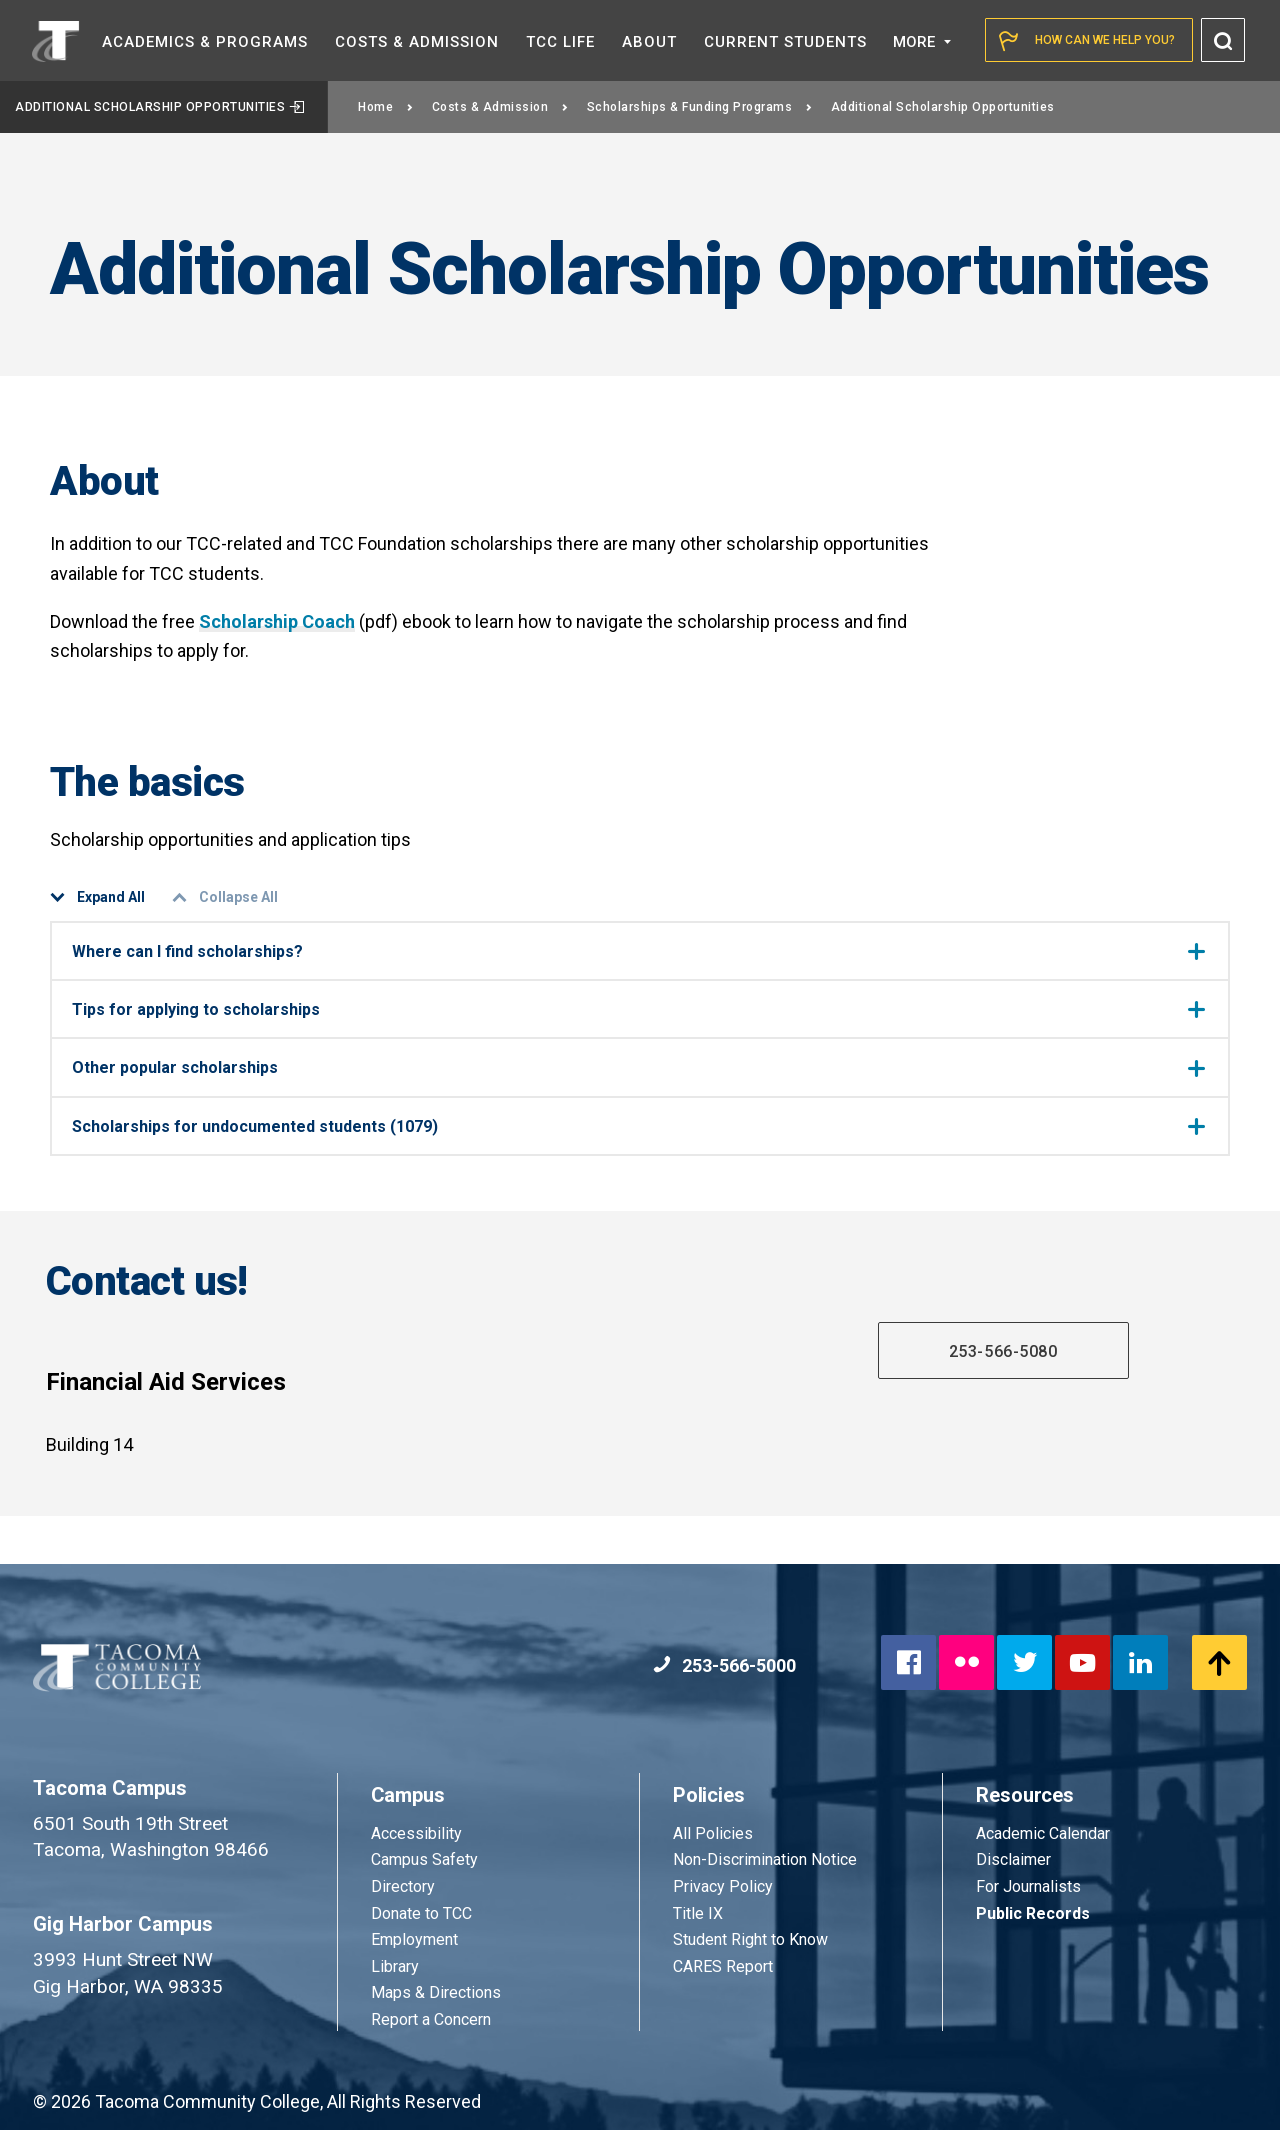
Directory (403, 1886)
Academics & (205, 42)
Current (785, 42)
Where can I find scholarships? (638, 951)
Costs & (417, 42)
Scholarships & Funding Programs (700, 107)
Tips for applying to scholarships (638, 1009)
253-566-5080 (1003, 1351)
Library (395, 1966)
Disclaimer (1013, 1859)
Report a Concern (431, 2019)
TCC (560, 42)
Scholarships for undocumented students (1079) (638, 1126)
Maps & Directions (436, 1992)
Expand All (97, 897)
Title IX (698, 1913)
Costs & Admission (500, 107)
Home (386, 107)
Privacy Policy (723, 1886)
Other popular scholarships (638, 1067)
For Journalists (1028, 1886)
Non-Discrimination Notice (765, 1859)
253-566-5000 (724, 1665)
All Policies (715, 1833)
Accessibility (416, 1833)
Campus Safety (424, 1859)
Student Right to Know (750, 1939)
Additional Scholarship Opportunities (159, 107)
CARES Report (723, 1966)
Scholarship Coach (277, 621)
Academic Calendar (1043, 1833)
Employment (414, 1939)
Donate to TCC (421, 1913)
